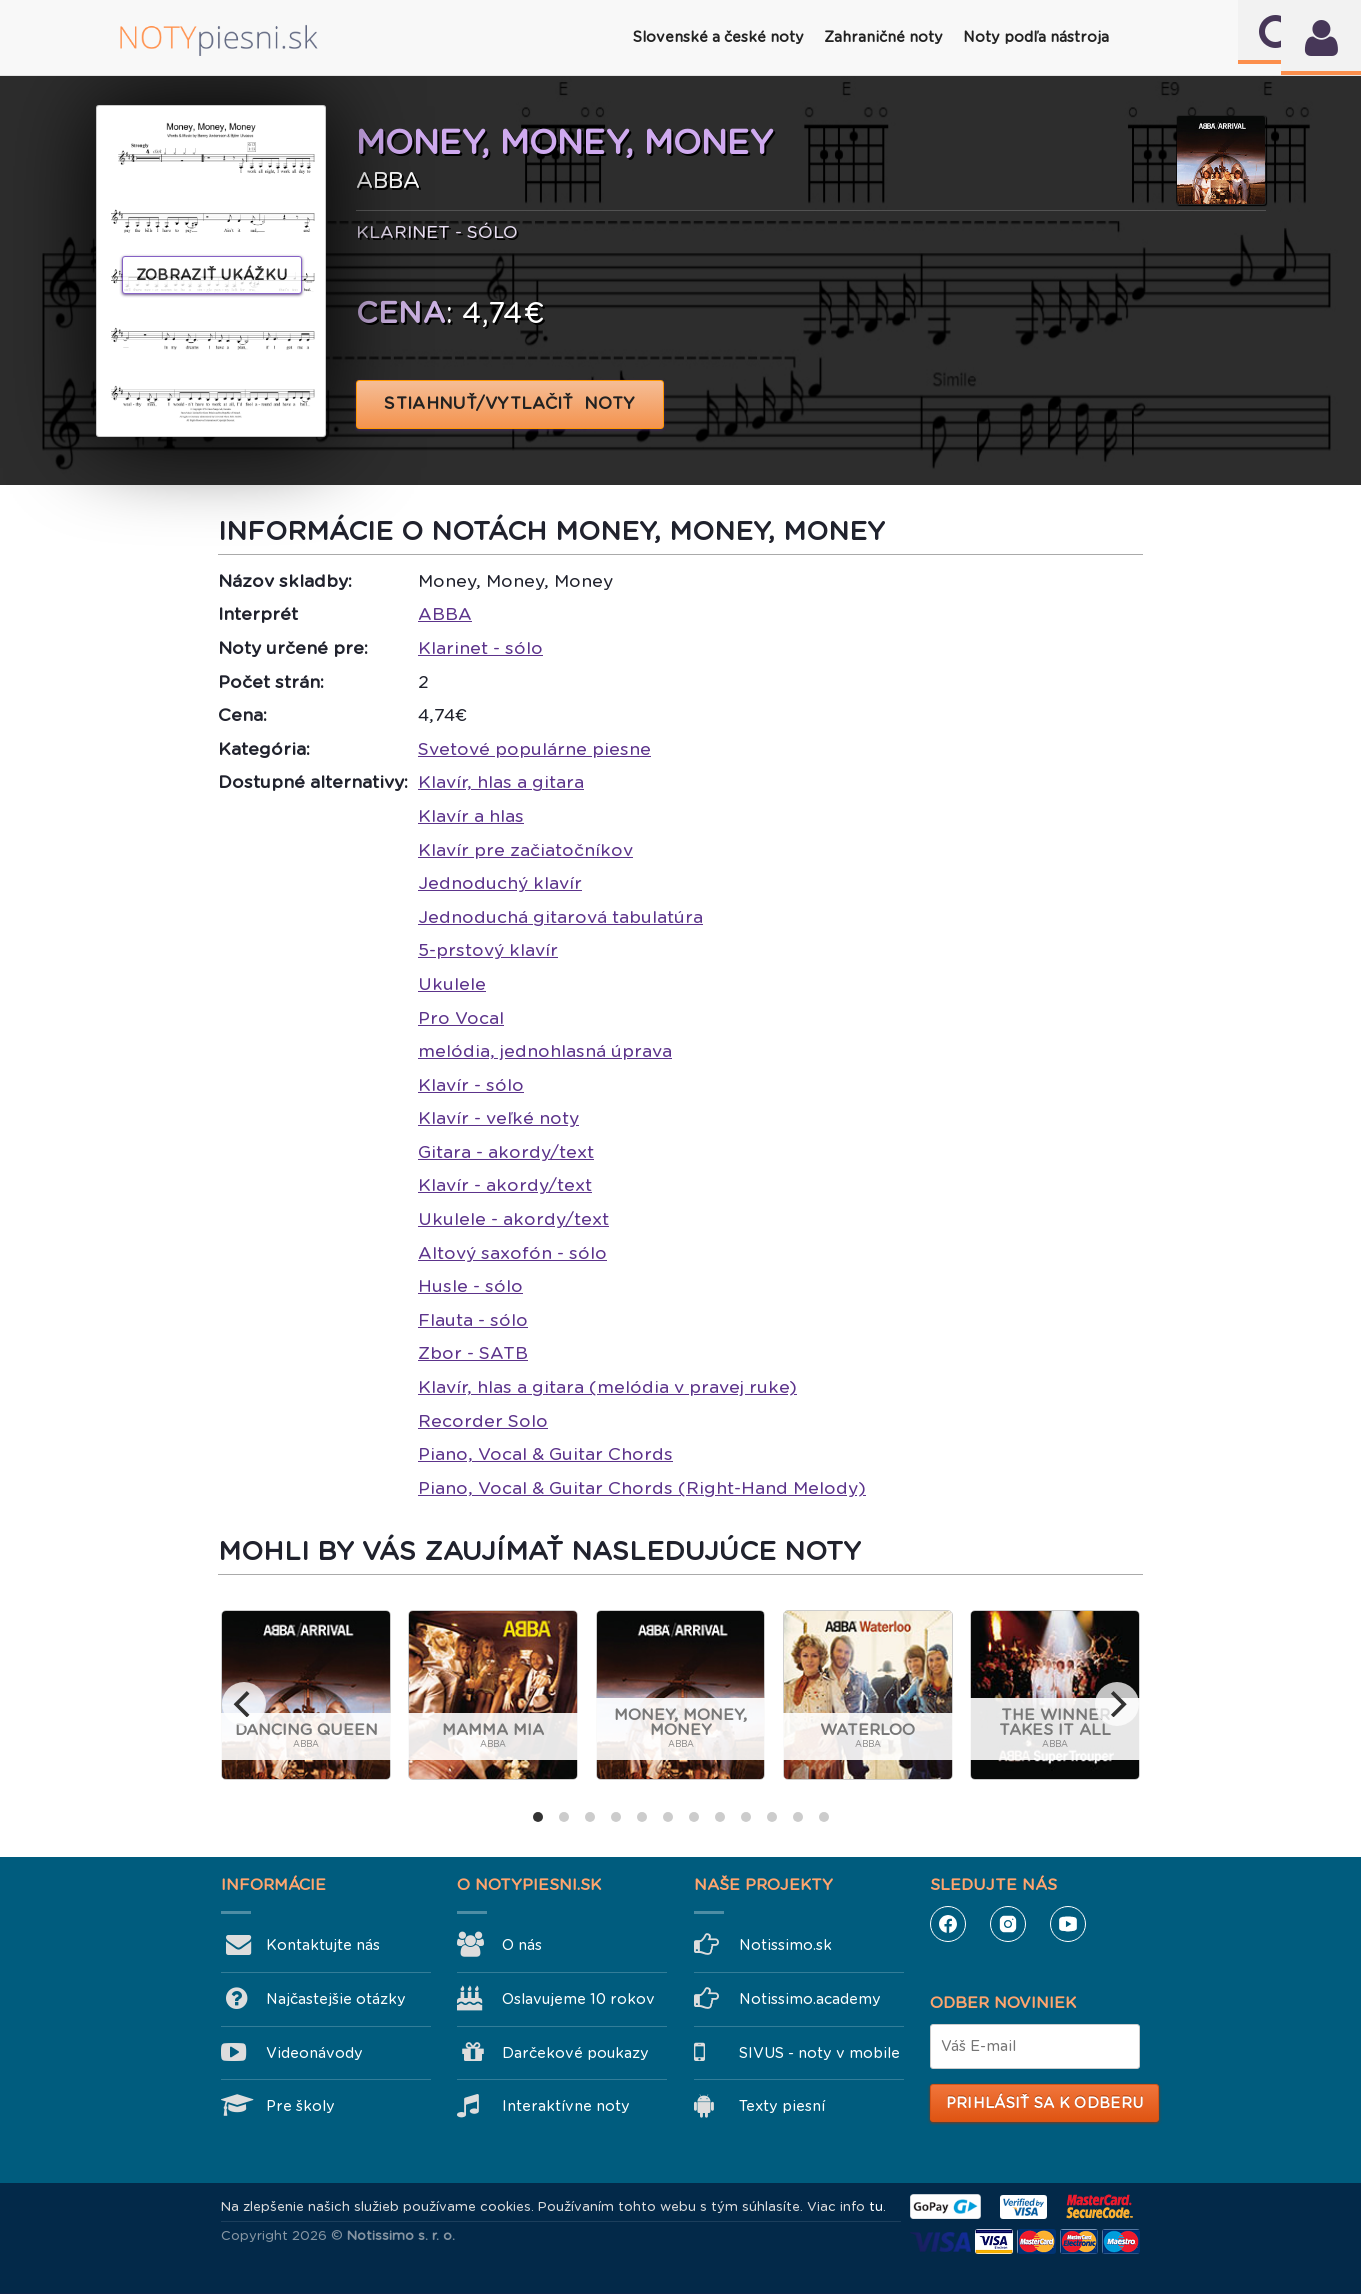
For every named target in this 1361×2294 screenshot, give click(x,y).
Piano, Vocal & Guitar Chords (545, 1454)
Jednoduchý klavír (500, 883)
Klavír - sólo (471, 1085)
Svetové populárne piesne (534, 749)
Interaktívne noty (566, 2106)
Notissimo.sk (785, 1945)
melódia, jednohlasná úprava (545, 1051)
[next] (1117, 1704)
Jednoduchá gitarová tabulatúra (560, 917)
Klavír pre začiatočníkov (525, 850)
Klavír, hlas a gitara (501, 782)
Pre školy (300, 2106)
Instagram (1008, 1924)
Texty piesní (782, 2106)
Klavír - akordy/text (505, 1185)
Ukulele (452, 984)
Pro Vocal (461, 1018)
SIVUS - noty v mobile (819, 2053)
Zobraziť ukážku (212, 275)
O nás (522, 1945)
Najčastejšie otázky (336, 1999)
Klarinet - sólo (480, 648)
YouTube (1068, 1924)
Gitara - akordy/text (506, 1152)
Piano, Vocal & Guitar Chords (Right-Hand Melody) (642, 1488)
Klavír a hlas (471, 816)
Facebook (948, 1924)
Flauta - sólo (473, 1320)
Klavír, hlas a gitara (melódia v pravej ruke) (607, 1387)
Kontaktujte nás (323, 1945)
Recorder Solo (483, 1421)
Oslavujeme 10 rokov (578, 1999)
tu (876, 2206)
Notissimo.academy (810, 1999)
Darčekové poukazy (575, 2053)
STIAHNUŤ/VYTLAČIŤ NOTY (510, 403)
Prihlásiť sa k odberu (1044, 2103)
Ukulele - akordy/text (513, 1219)
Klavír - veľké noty (498, 1118)
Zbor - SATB (473, 1353)
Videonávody (314, 2053)
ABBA (445, 614)
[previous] (244, 1704)
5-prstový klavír (488, 950)
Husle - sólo (470, 1286)
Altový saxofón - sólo (512, 1253)
